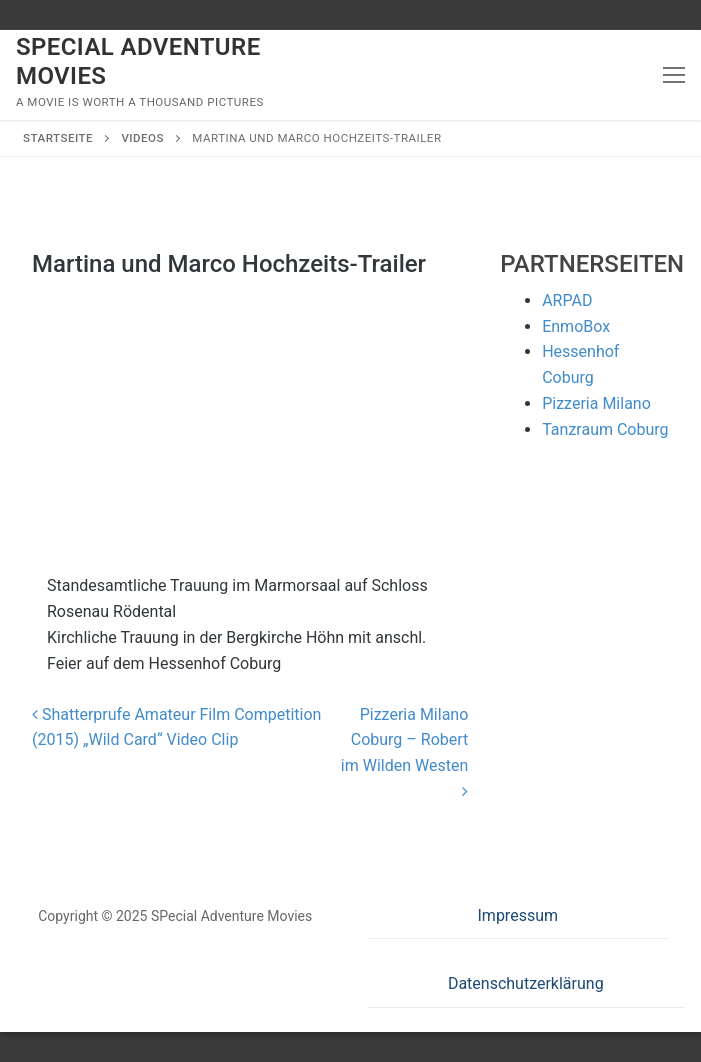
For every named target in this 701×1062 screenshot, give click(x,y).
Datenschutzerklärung (526, 983)
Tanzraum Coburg (605, 429)
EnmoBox (576, 326)
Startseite (58, 138)
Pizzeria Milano (596, 403)
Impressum (518, 915)
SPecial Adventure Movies (138, 61)
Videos (142, 138)
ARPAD (567, 300)
